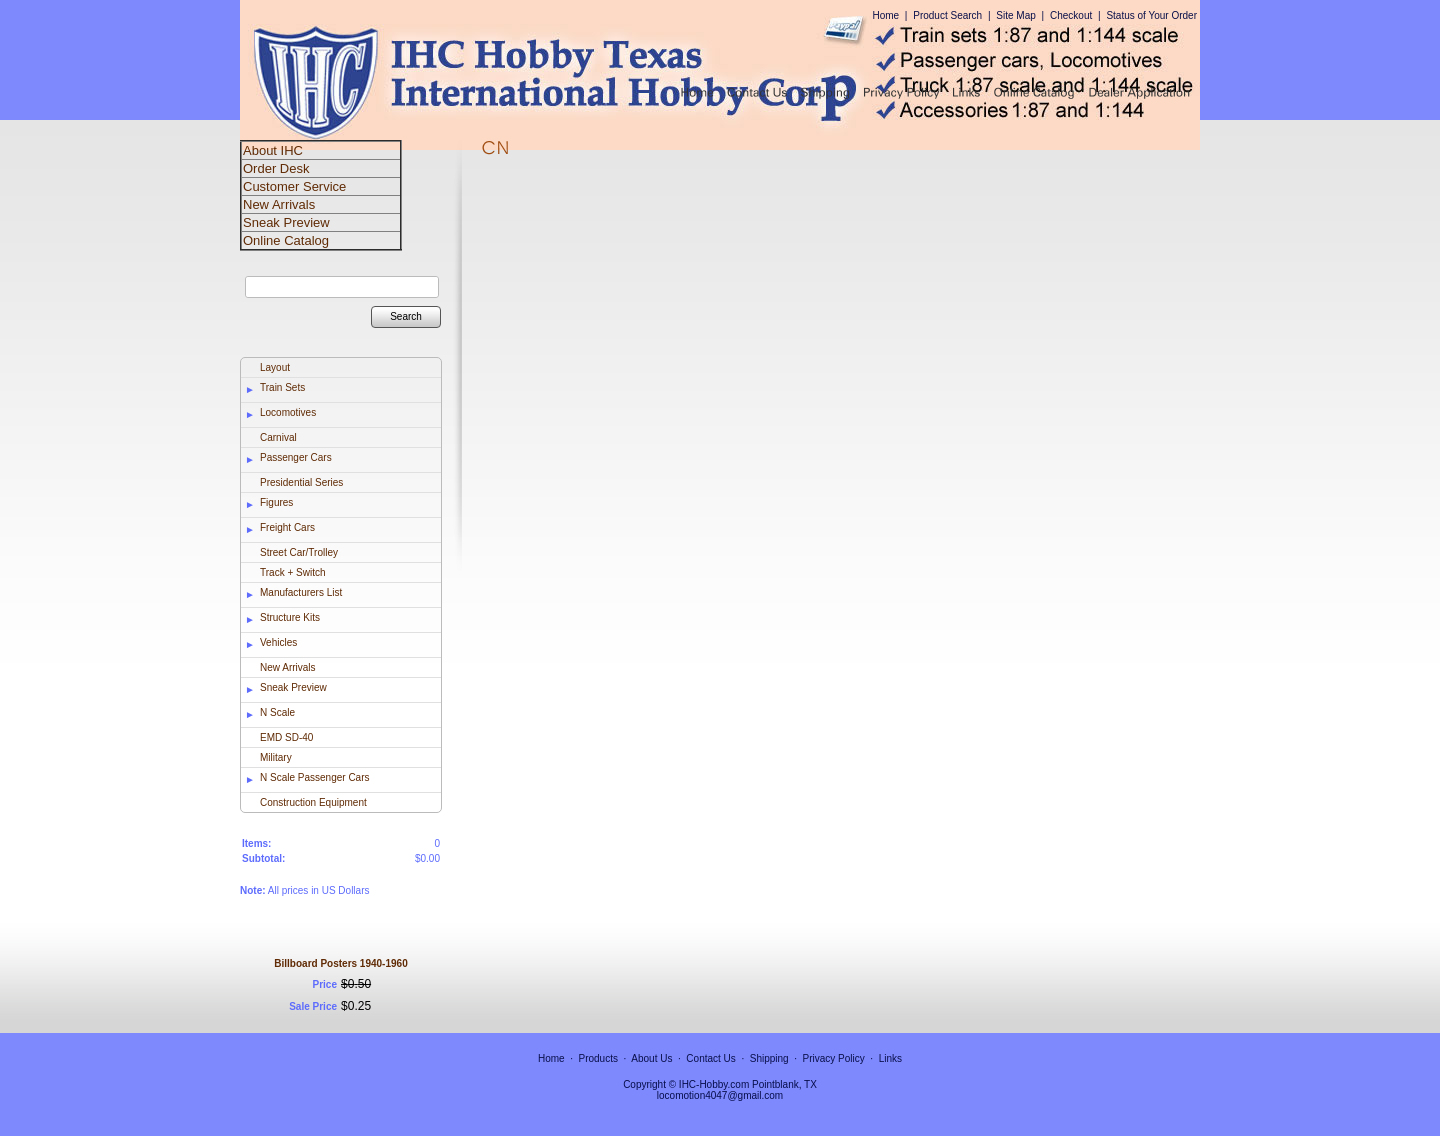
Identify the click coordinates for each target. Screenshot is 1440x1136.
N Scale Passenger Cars (315, 777)
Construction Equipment (313, 802)
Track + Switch (292, 572)
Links (890, 1058)
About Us (651, 1058)
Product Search (947, 15)
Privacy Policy (834, 1058)
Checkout (1071, 15)
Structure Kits (290, 617)
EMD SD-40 (286, 737)
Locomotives (288, 412)
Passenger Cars (296, 457)
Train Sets (282, 387)
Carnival (278, 437)
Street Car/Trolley (299, 552)
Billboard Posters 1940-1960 (340, 963)
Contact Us (710, 1058)
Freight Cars (287, 527)
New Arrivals (288, 667)
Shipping (769, 1058)
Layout (275, 367)
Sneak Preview (293, 687)
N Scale (277, 712)
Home (885, 15)
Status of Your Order (1151, 15)
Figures (276, 502)
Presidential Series (301, 482)
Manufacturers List (301, 592)
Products (598, 1058)
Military (276, 757)
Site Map (1015, 15)
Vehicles (278, 642)
